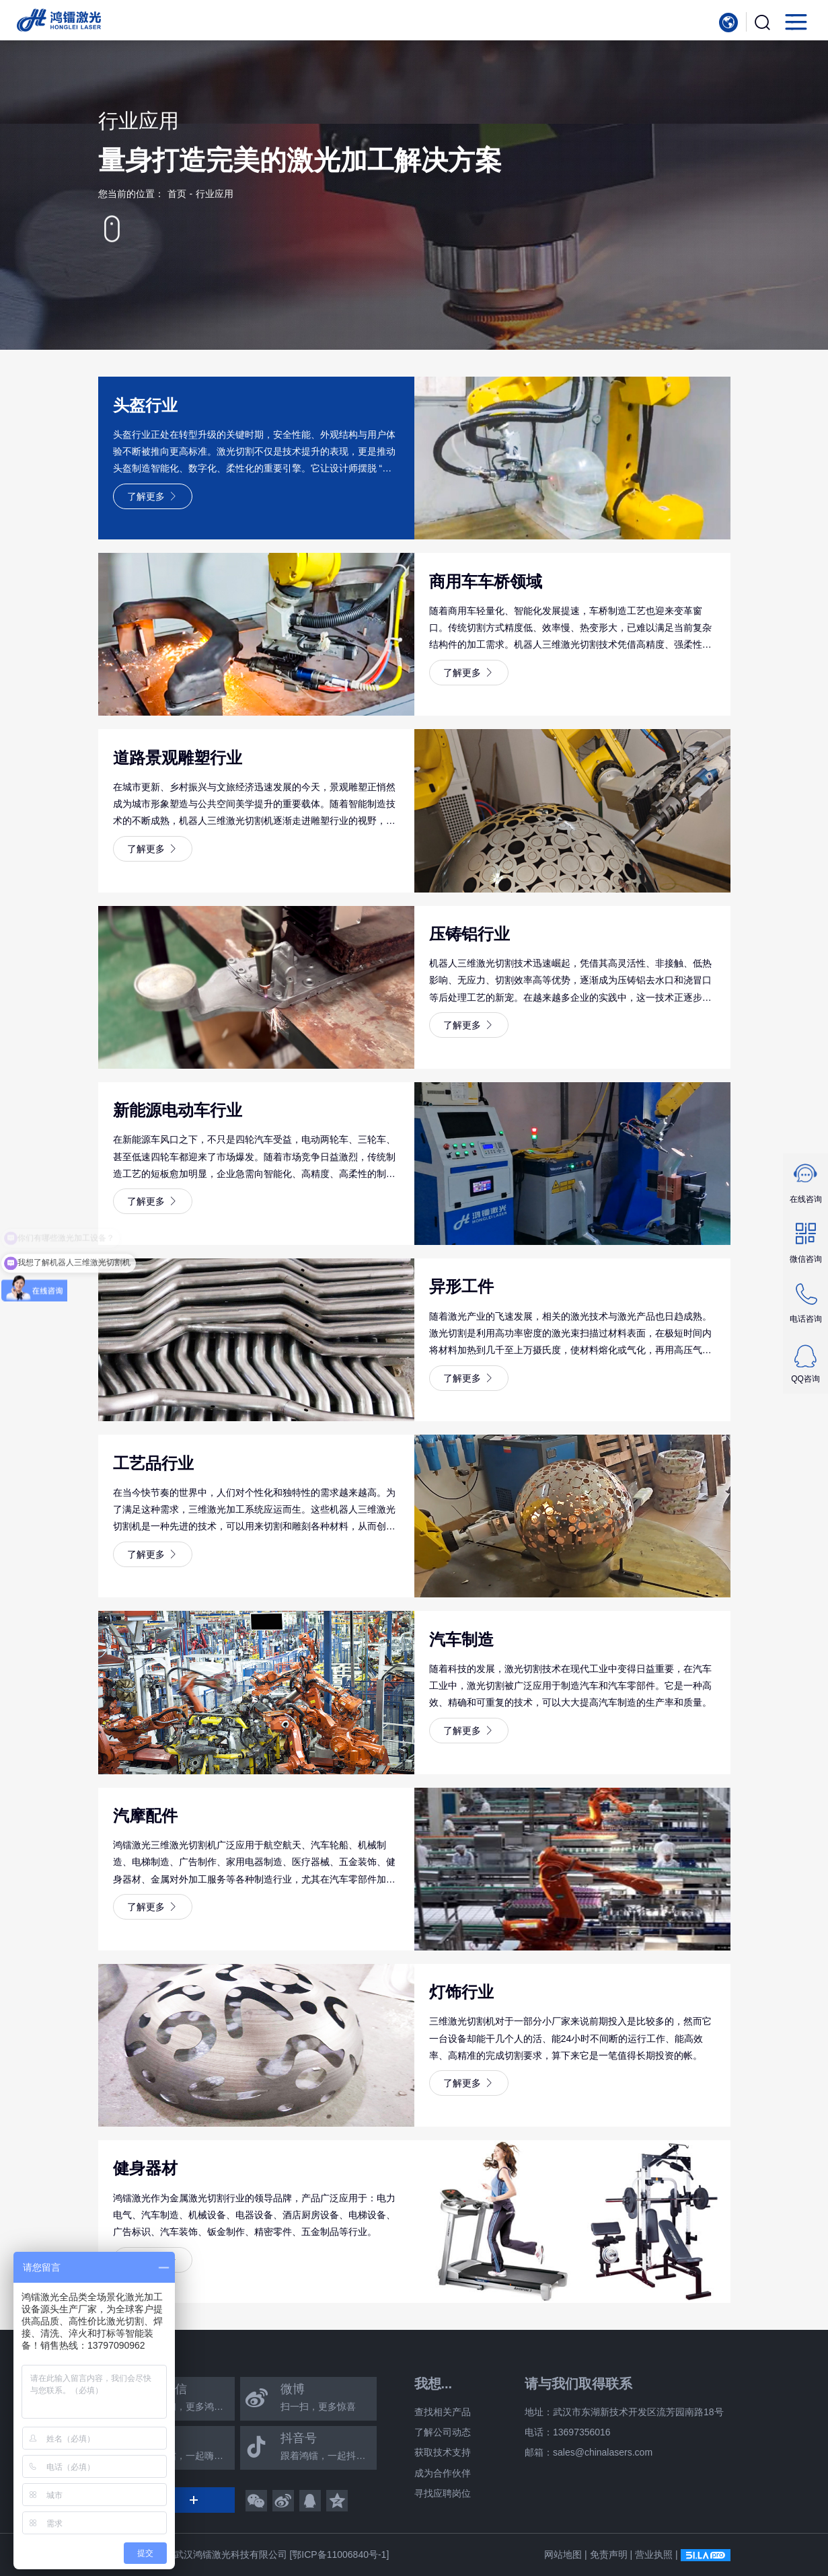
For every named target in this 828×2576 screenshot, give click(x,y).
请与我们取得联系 (578, 2383)
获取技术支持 (442, 2452)
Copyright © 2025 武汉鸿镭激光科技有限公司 (192, 2554)
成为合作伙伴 (442, 2473)
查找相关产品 (442, 2412)
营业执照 (654, 2554)
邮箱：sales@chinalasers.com (588, 2452)
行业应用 (214, 193)
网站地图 (563, 2554)
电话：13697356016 (568, 2432)
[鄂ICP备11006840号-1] (339, 2554)
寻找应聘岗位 (442, 2493)
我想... (433, 2383)
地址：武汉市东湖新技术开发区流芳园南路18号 (624, 2412)
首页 (176, 193)
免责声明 (609, 2554)
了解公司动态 (442, 2432)
